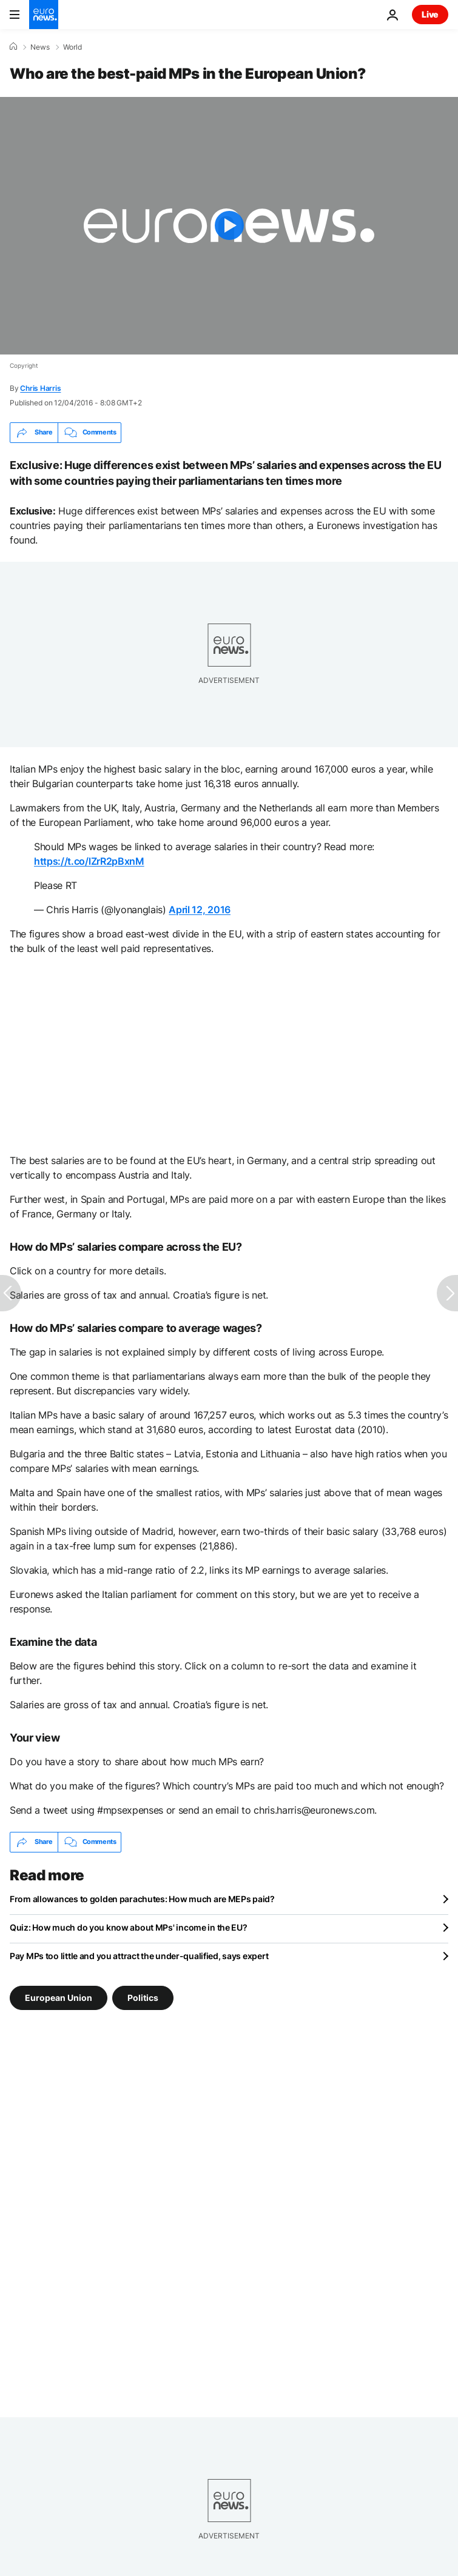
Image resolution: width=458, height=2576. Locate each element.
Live (430, 14)
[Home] (13, 46)
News (40, 47)
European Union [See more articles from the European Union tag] (58, 1997)
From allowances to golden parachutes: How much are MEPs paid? (142, 1899)
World (72, 47)
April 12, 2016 (200, 910)
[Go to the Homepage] (43, 14)
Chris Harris (40, 388)
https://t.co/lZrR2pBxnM (89, 861)
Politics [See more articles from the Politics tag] (142, 1997)
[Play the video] (229, 225)
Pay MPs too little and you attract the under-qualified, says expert (139, 1956)
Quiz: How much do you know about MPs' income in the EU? (129, 1927)
